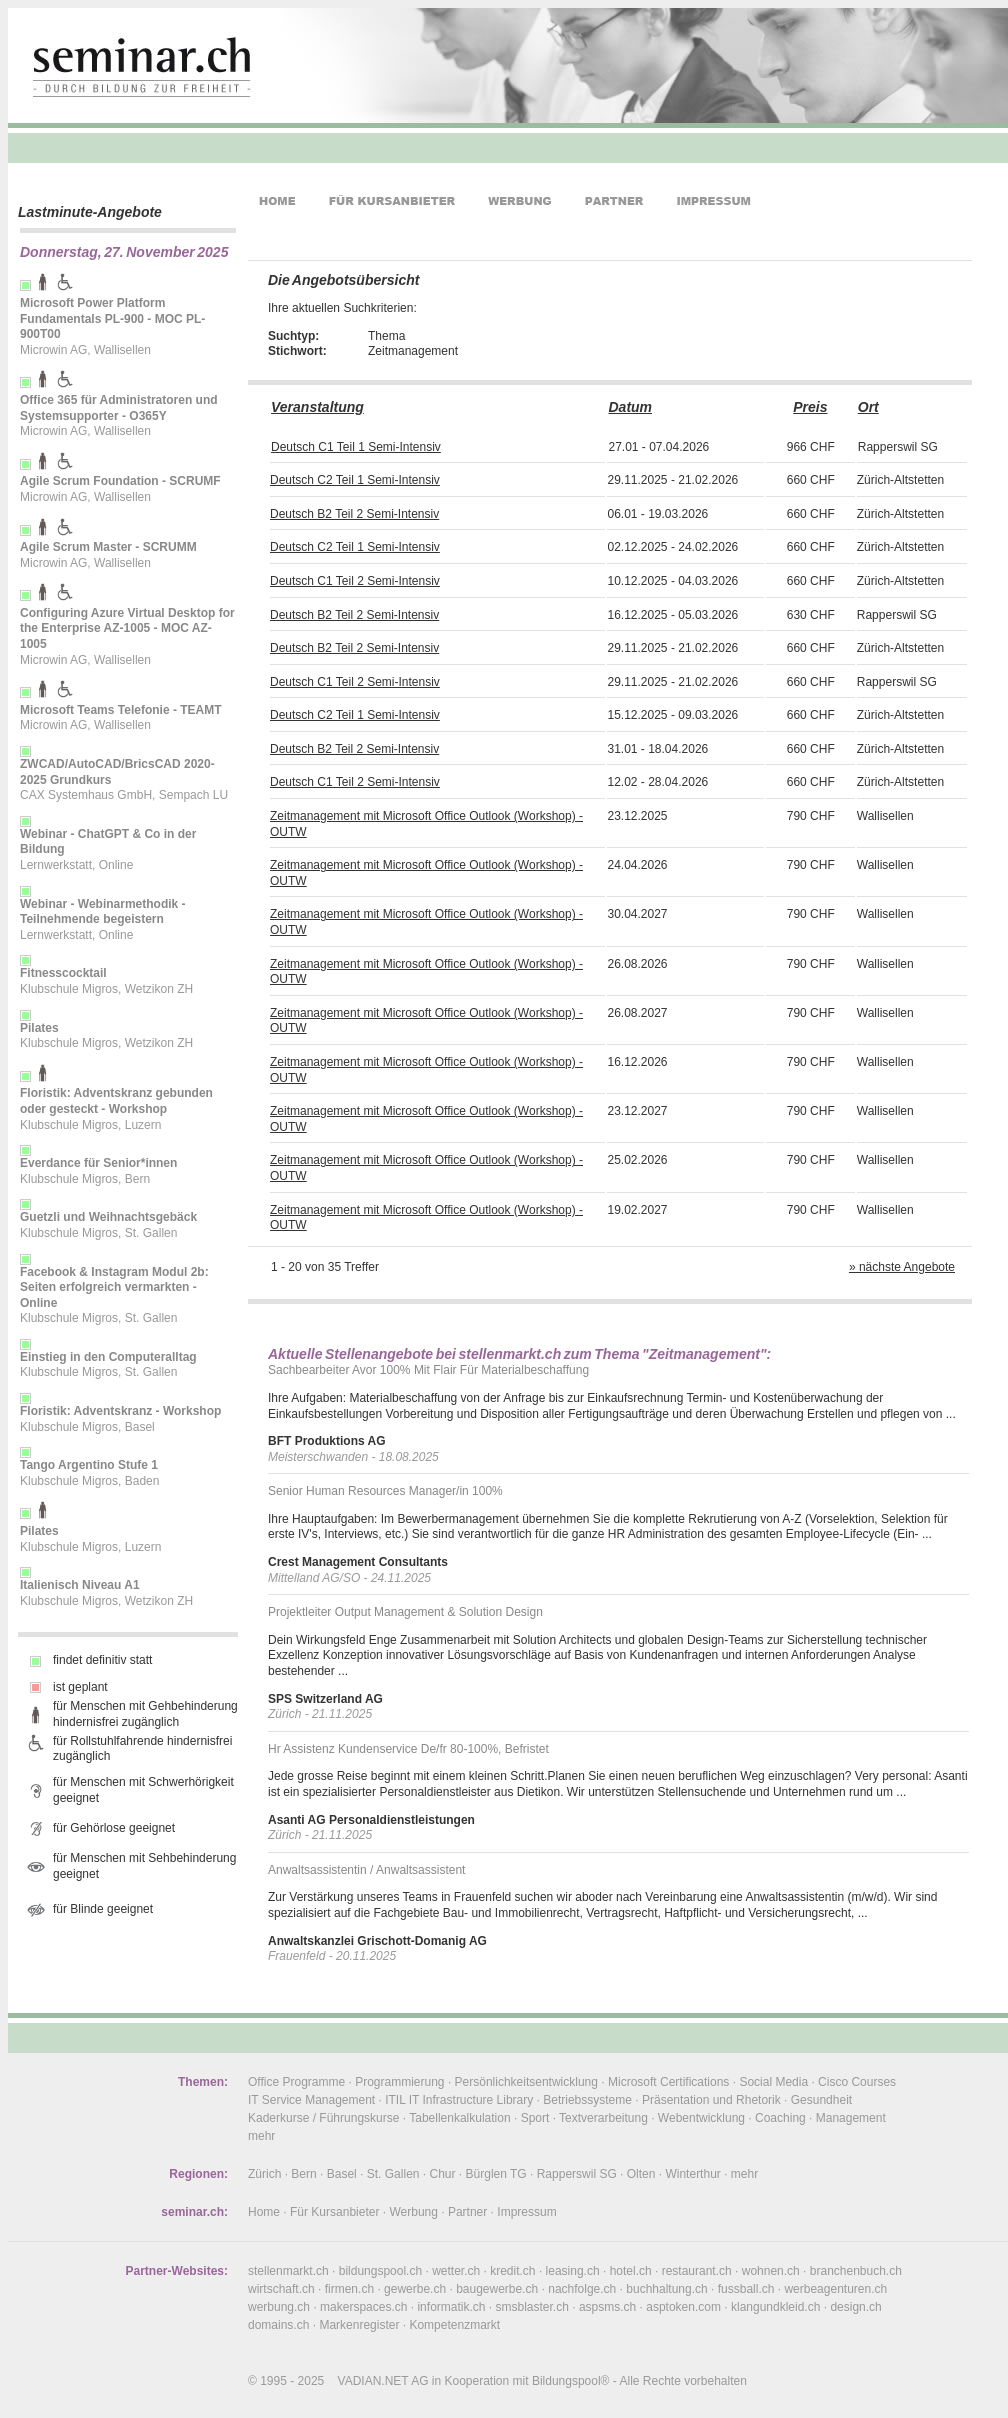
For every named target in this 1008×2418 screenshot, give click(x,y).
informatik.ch (451, 2307)
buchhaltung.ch (666, 2289)
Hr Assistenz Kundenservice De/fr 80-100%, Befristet (408, 1749)
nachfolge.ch (582, 2289)
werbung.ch (279, 2307)
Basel (342, 2174)
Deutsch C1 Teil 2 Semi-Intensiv (355, 581)
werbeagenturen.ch (835, 2289)
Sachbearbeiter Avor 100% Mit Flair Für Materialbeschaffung (428, 1370)
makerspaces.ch (363, 2307)
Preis (810, 407)
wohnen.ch (771, 2271)
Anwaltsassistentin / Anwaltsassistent (366, 1870)
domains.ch (278, 2325)
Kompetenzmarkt (454, 2325)
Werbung (413, 2212)
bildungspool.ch (380, 2271)
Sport (535, 2118)
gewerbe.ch (415, 2289)
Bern (303, 2174)
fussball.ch (746, 2289)
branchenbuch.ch (856, 2271)
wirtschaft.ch (281, 2289)
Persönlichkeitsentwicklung (526, 2082)
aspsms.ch (607, 2307)
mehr (261, 2136)
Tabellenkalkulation (459, 2118)
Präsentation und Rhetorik (711, 2100)
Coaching (780, 2118)
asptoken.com (683, 2307)
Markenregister (359, 2325)
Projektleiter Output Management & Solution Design (405, 1612)
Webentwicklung (701, 2118)
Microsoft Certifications (668, 2082)
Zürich (264, 2174)
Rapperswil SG (577, 2174)
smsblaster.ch (532, 2307)
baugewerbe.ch (497, 2289)
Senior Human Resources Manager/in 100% (385, 1491)
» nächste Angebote (902, 1267)
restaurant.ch (697, 2271)
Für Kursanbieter (334, 2212)
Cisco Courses (857, 2082)
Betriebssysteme (587, 2100)
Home (264, 2212)
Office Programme (296, 2082)
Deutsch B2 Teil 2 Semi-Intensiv (354, 514)
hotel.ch (631, 2271)
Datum (630, 407)
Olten (641, 2174)
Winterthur (692, 2174)
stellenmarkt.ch (288, 2271)
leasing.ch (573, 2271)
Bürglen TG (496, 2174)
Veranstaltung (317, 407)
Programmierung (399, 2082)
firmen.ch (349, 2289)
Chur (443, 2174)
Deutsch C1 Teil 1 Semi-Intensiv (356, 447)
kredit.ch (512, 2271)
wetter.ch (456, 2271)
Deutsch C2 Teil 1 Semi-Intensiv (355, 480)
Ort (868, 407)
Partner (467, 2212)
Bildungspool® (571, 2381)
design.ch (855, 2307)
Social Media (773, 2082)
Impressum (526, 2212)
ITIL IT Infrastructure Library (459, 2100)
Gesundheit (821, 2100)
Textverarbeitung (603, 2118)
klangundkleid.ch (775, 2307)
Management (851, 2118)
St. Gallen (393, 2174)
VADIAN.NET (373, 2381)
